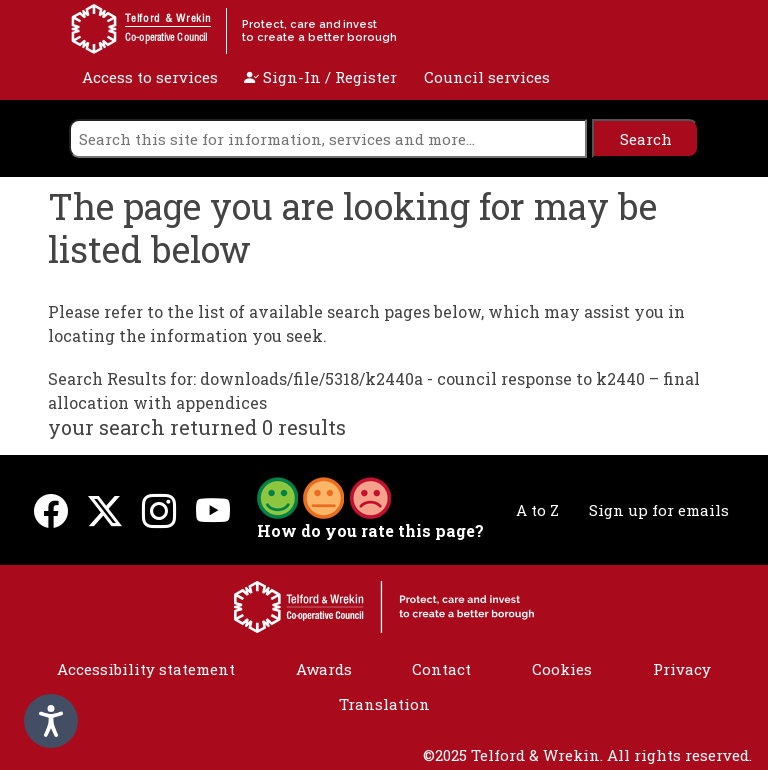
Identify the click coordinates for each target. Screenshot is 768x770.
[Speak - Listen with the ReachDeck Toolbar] (51, 721)
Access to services (150, 77)
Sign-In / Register (320, 77)
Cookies (562, 669)
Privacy (682, 669)
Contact (441, 669)
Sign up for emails (659, 510)
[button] (324, 496)
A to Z (537, 510)
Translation (384, 704)
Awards (324, 669)
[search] (328, 138)
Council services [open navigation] (487, 77)
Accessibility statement (146, 669)
